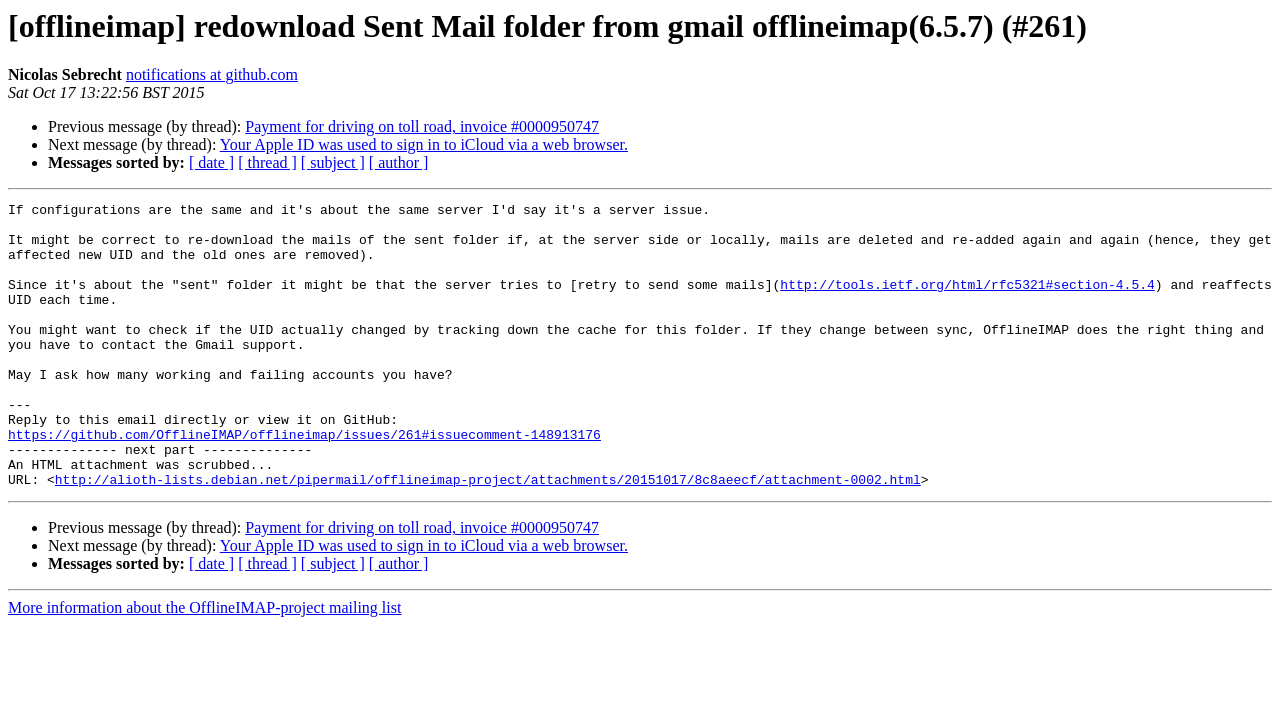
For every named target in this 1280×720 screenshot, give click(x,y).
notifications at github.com (212, 74)
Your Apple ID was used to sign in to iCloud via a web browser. (424, 144)
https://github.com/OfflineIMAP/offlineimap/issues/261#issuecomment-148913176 (304, 482)
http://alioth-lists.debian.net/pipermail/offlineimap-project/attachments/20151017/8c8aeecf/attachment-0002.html (488, 536)
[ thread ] (267, 162)
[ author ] (399, 162)
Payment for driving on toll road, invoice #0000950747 (422, 126)
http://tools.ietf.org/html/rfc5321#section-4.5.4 (967, 302)
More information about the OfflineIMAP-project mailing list (204, 664)
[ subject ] (333, 162)
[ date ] (211, 162)
